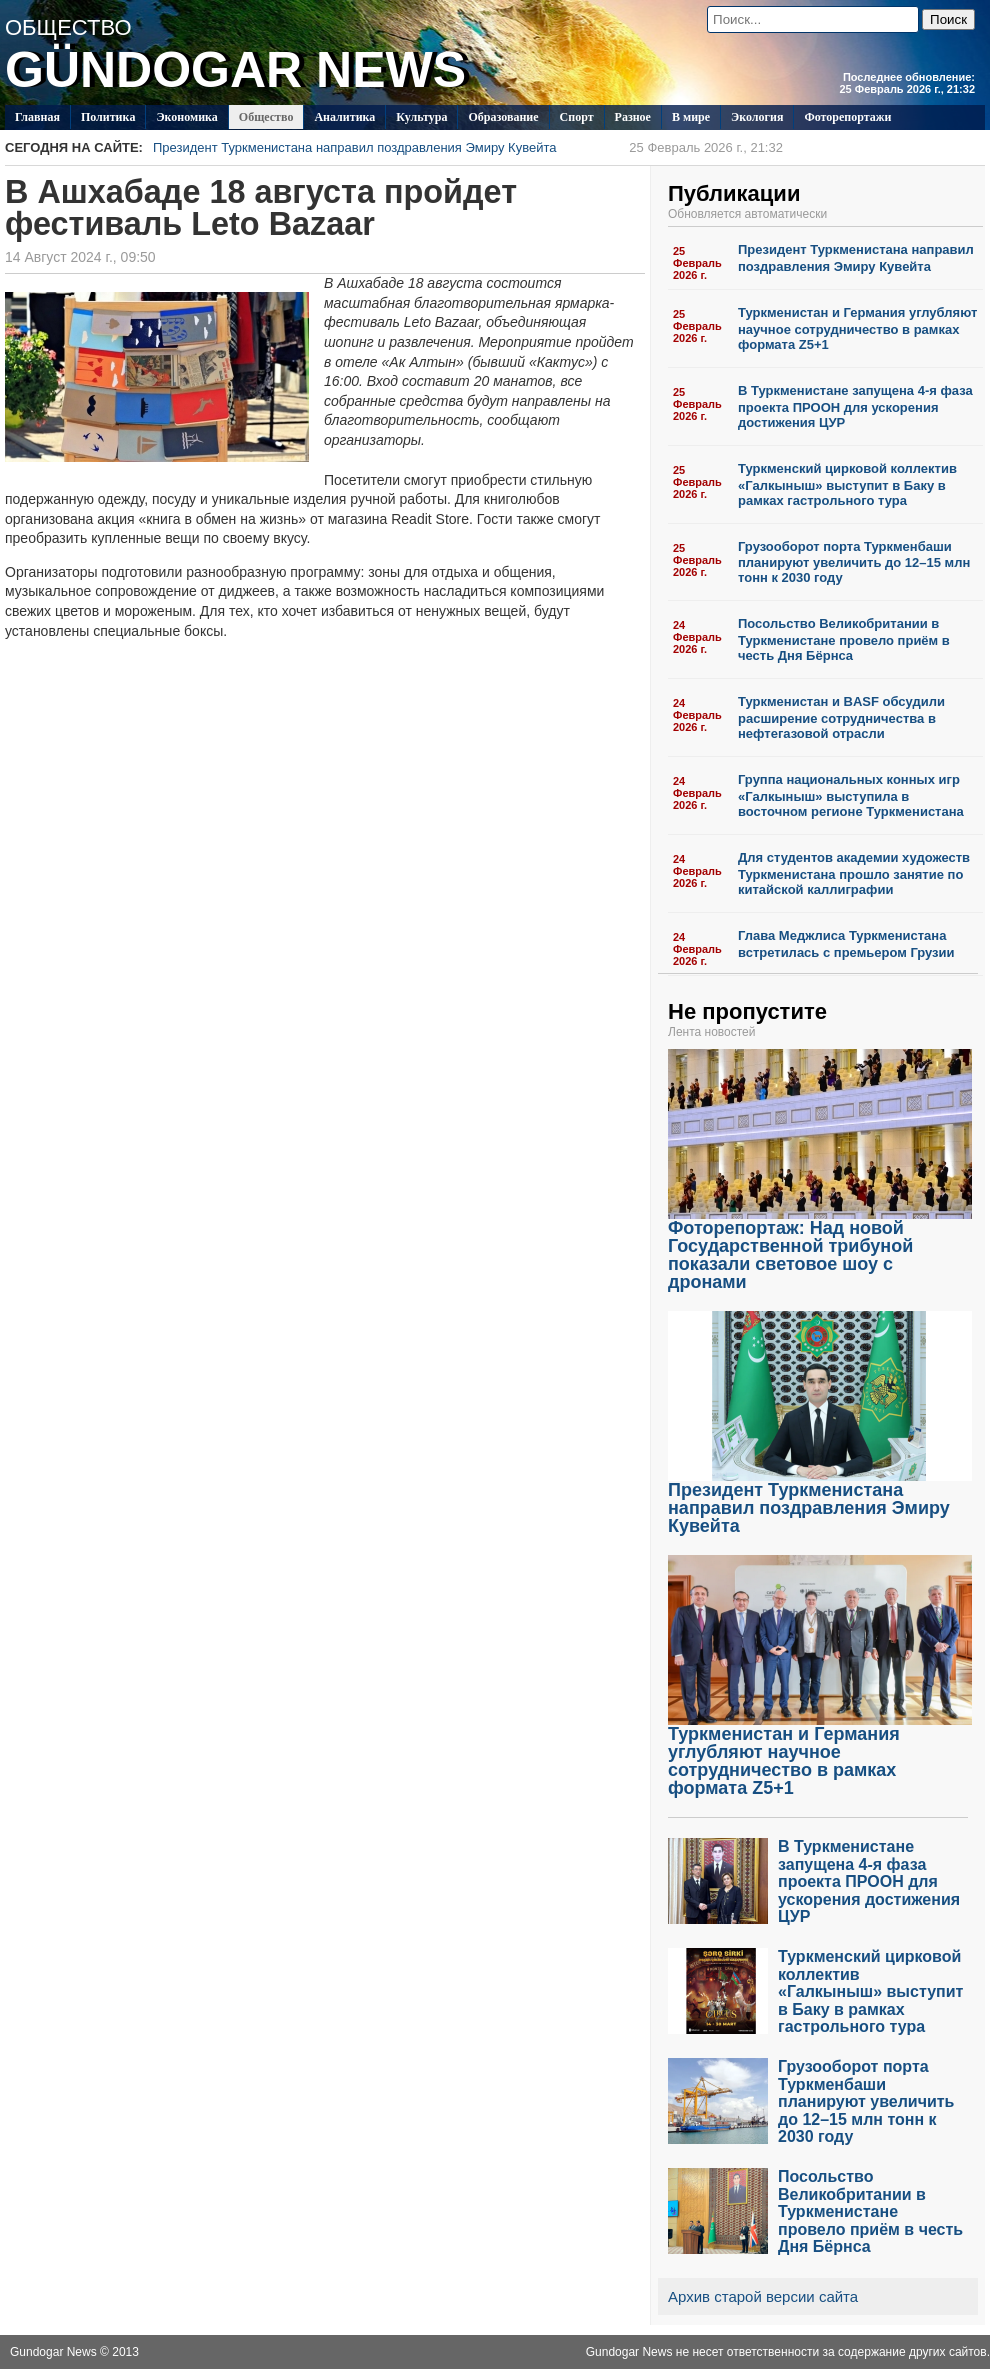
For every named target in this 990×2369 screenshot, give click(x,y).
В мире (691, 117)
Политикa (108, 117)
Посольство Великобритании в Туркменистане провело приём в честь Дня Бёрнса (844, 639)
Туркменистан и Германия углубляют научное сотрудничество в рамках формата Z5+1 (857, 328)
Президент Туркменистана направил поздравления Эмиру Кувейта (468, 147)
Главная (37, 117)
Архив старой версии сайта (763, 2296)
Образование (503, 117)
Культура (421, 117)
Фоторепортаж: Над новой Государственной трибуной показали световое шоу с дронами (820, 1247)
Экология (757, 117)
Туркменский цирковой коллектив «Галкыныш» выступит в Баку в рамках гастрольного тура (847, 484)
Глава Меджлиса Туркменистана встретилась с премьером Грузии (846, 944)
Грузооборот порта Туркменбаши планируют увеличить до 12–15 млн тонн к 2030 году (854, 562)
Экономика (186, 117)
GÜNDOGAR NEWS (235, 70)
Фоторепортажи (847, 117)
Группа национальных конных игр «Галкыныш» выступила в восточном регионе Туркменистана (851, 795)
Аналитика (344, 117)
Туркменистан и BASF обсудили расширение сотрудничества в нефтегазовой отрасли (841, 717)
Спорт (577, 117)
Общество (266, 117)
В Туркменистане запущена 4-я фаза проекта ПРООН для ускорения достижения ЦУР (855, 406)
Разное (633, 117)
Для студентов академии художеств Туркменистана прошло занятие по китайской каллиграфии (854, 873)
